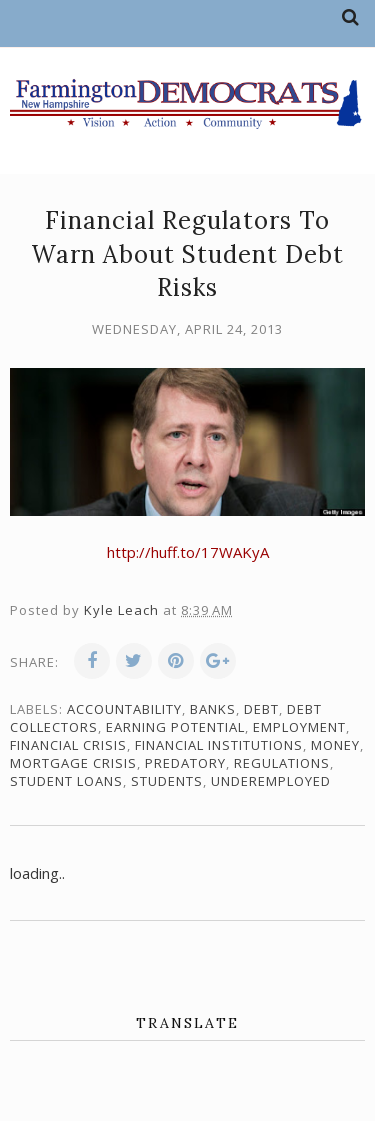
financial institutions (219, 745)
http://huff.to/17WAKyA (188, 552)
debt (261, 709)
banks (213, 709)
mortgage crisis (73, 763)
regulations (282, 763)
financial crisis (68, 745)
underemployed (271, 781)
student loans (66, 781)
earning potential (175, 727)
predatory (185, 763)
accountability (124, 709)
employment (299, 727)
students (167, 781)
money (335, 745)
